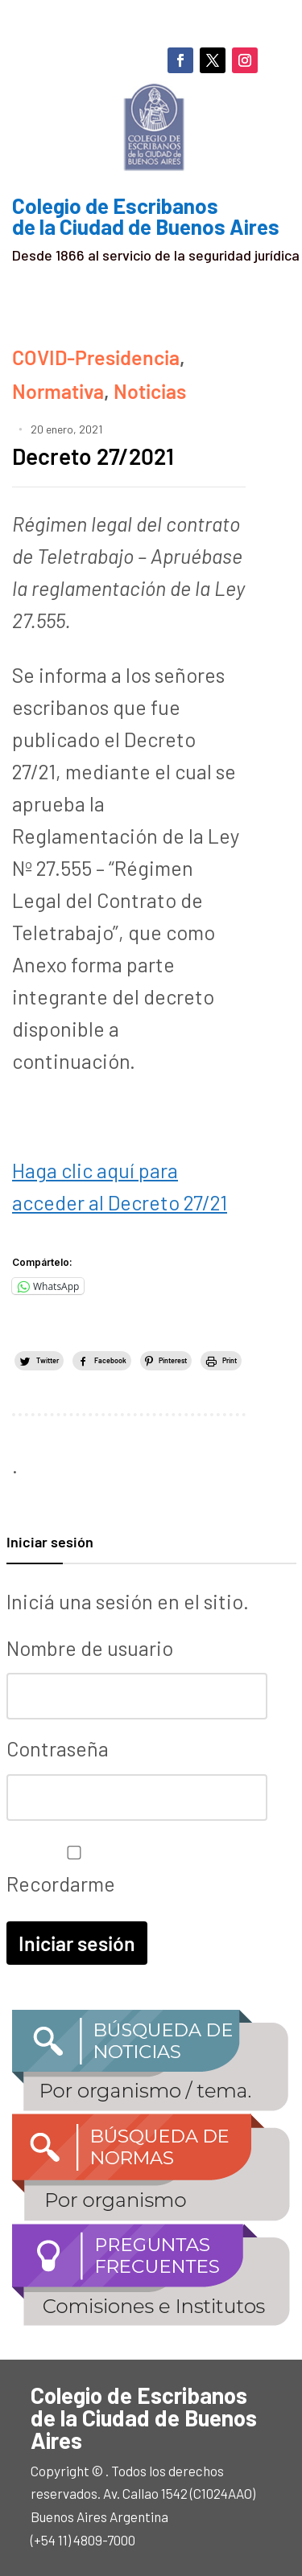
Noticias (150, 391)
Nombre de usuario (89, 1648)
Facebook (110, 1360)
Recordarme (70, 1871)
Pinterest (173, 1360)
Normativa (58, 391)
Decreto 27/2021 (93, 456)
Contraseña (57, 1748)
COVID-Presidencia (96, 357)
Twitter (47, 1360)
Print (229, 1360)
